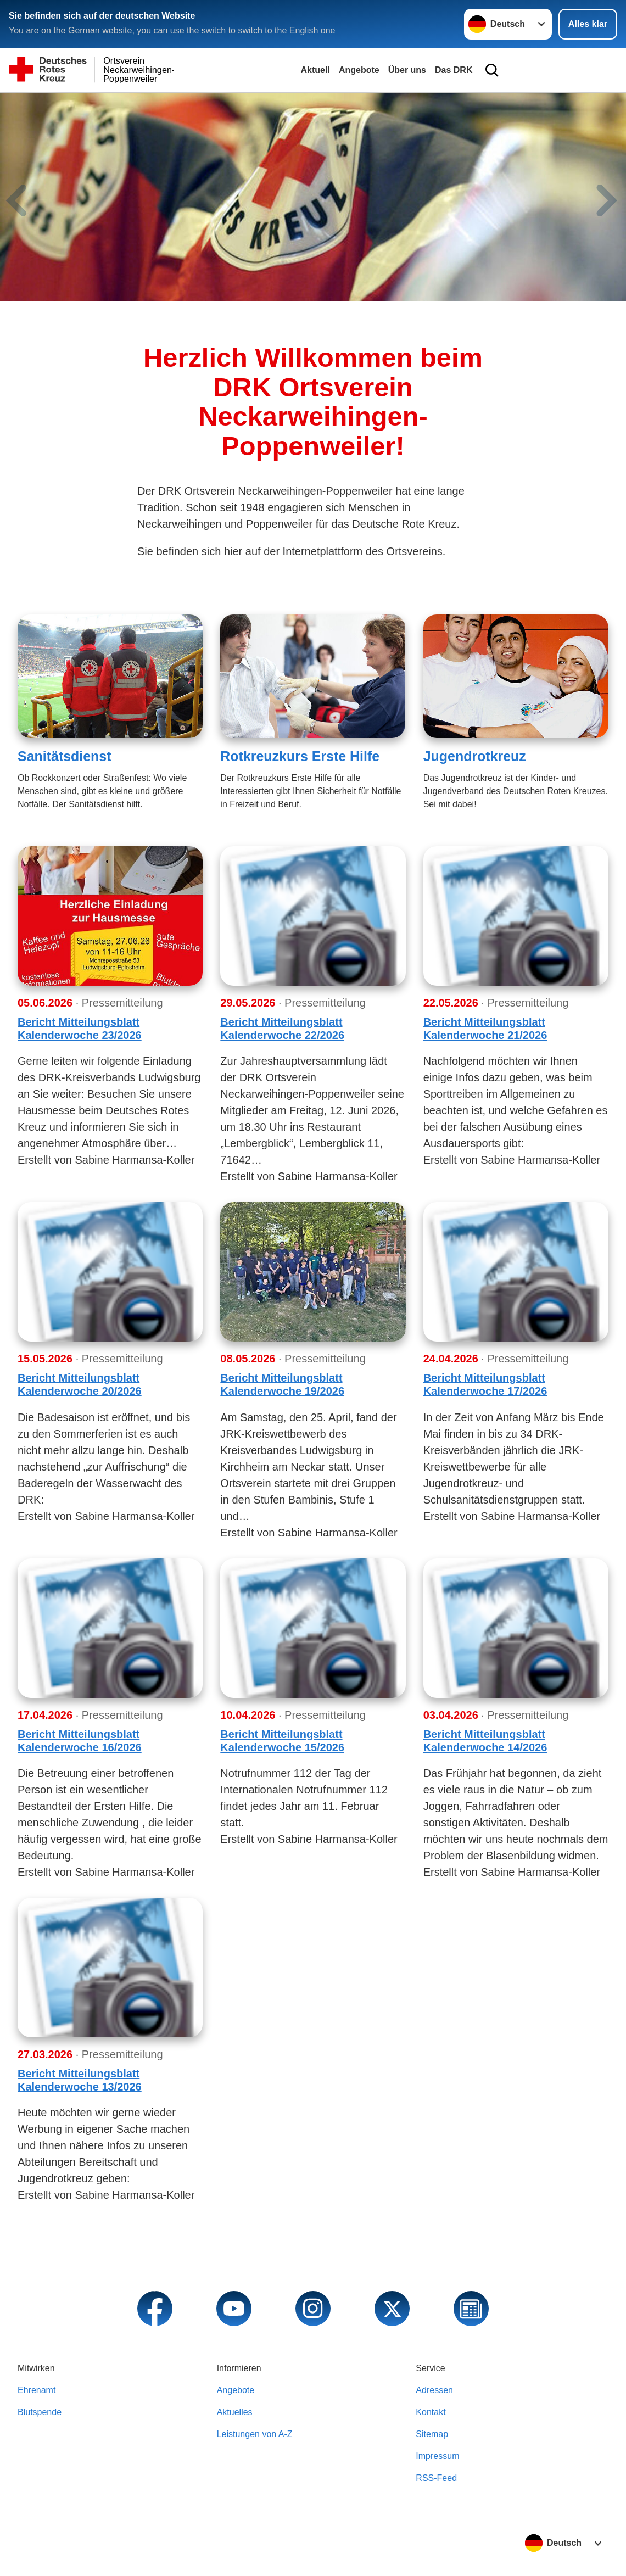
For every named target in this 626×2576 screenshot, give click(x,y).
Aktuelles (235, 2412)
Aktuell (315, 70)
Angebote (359, 70)
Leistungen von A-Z (255, 2434)
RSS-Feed (436, 2478)
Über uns (407, 70)
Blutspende (40, 2412)
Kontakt (430, 2412)
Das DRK (453, 70)
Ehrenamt (36, 2390)
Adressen (434, 2390)
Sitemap (432, 2434)
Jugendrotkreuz (474, 756)
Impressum (437, 2456)
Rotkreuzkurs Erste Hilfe (299, 756)
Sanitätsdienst (64, 756)
